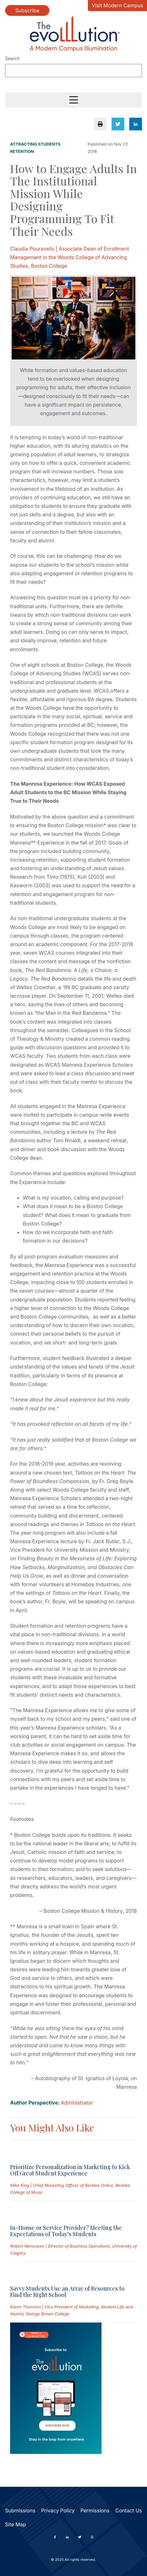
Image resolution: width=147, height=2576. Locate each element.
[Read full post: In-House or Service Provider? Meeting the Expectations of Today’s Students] (41, 2210)
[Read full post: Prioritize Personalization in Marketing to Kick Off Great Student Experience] (41, 2149)
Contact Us (128, 2510)
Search (12, 58)
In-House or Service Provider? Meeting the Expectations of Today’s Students (66, 2231)
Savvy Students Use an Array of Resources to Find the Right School (67, 2291)
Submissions (20, 2510)
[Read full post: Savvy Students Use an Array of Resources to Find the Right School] (41, 2271)
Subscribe (27, 10)
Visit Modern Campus (117, 5)
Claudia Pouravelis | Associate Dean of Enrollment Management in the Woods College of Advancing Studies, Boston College (69, 257)
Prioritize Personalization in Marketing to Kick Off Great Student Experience (70, 2170)
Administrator (77, 2102)
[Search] (73, 70)
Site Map (15, 2524)
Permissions (94, 2510)
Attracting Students (35, 144)
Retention (22, 151)
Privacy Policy (58, 2510)
